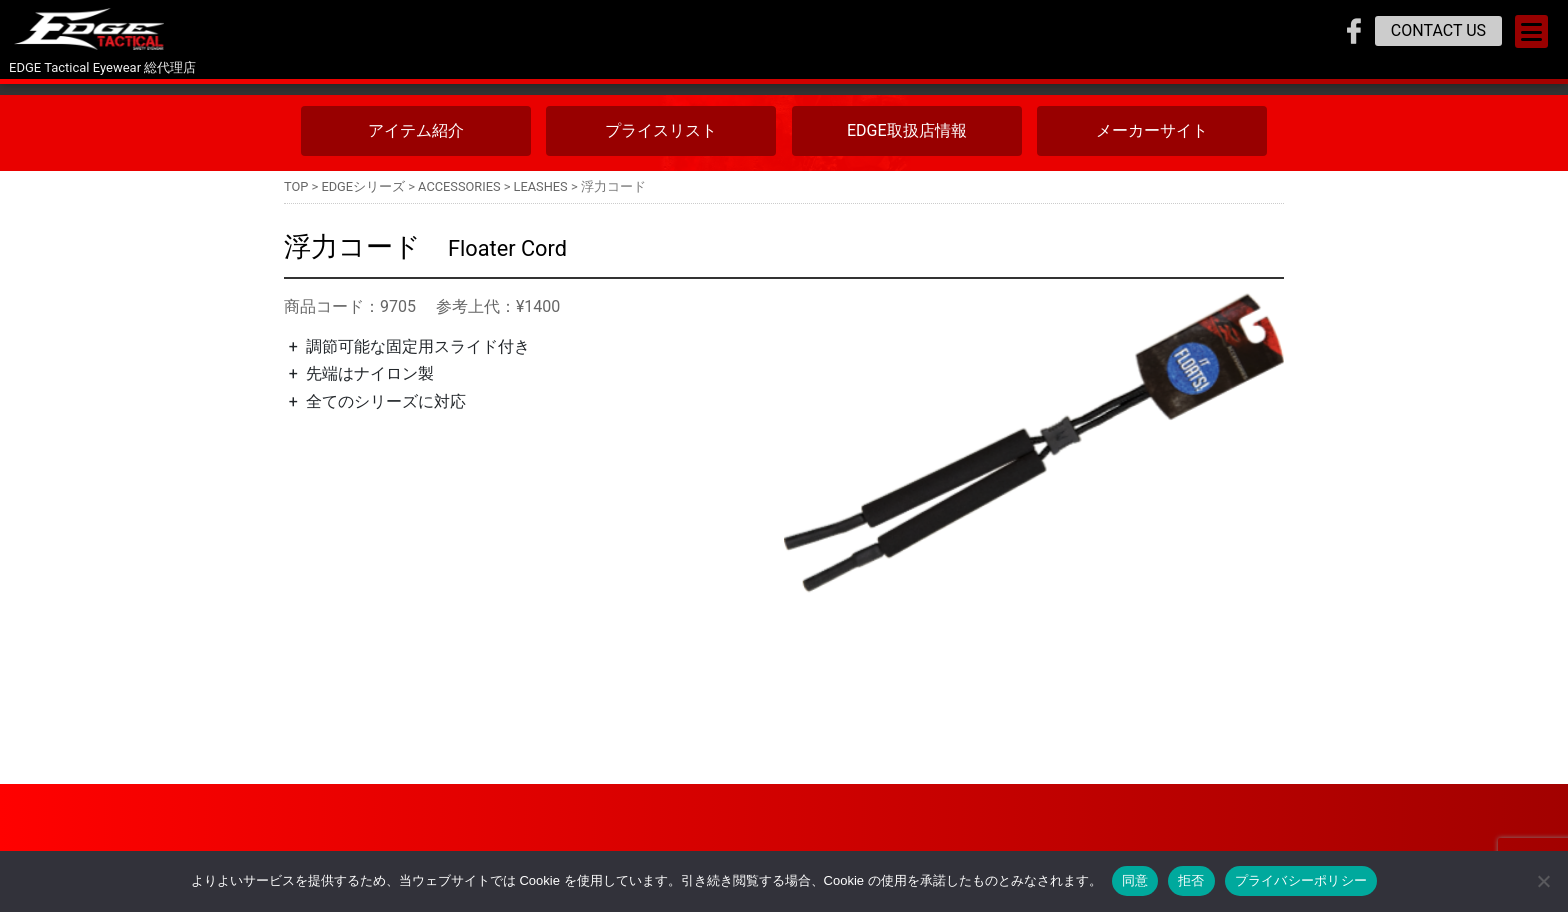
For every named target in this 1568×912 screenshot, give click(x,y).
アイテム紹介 (416, 130)
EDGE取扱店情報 (907, 130)
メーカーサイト (1152, 130)
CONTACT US (1438, 30)
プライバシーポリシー (1301, 880)
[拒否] (1543, 881)
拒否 (1191, 880)
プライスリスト (661, 130)
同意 (1135, 880)
